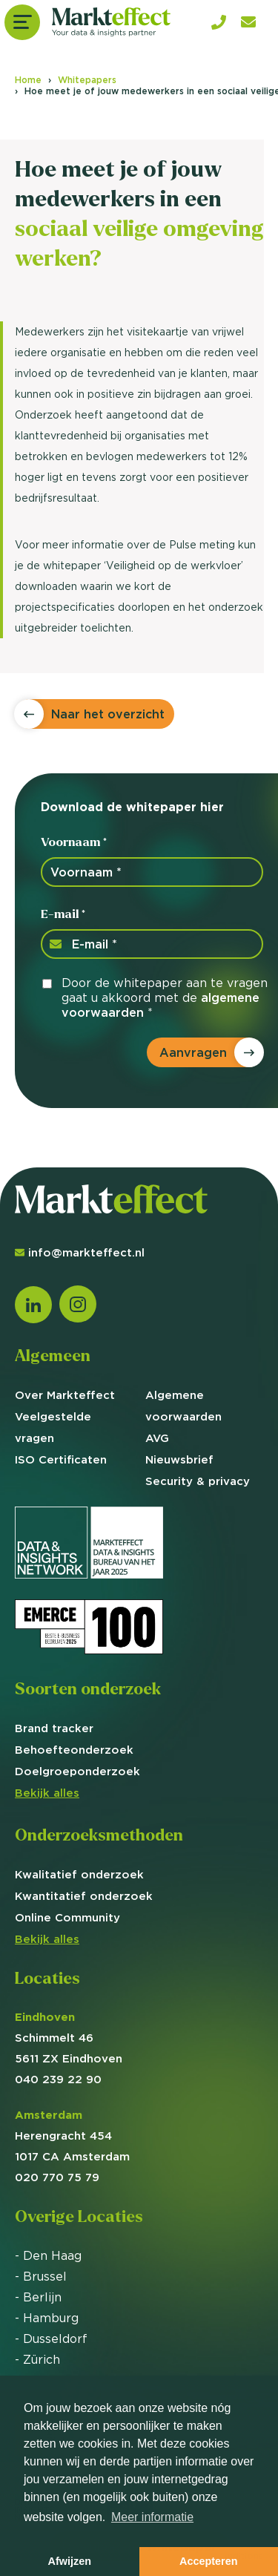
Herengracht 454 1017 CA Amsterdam (72, 2135)
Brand (54, 1728)
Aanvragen (193, 1052)
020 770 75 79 (57, 2177)
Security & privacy (197, 1481)
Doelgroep (77, 1771)
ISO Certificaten (61, 1459)
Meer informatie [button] (152, 2517)
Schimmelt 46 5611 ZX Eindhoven (68, 2037)
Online (67, 1917)
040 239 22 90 (58, 2079)
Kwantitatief (84, 1896)
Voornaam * (74, 842)
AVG (157, 1438)
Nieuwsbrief (179, 1459)
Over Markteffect (65, 1395)
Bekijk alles (47, 1793)
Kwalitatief (79, 1874)
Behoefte (74, 1750)
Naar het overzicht (108, 714)
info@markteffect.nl (80, 1252)
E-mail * (63, 914)
